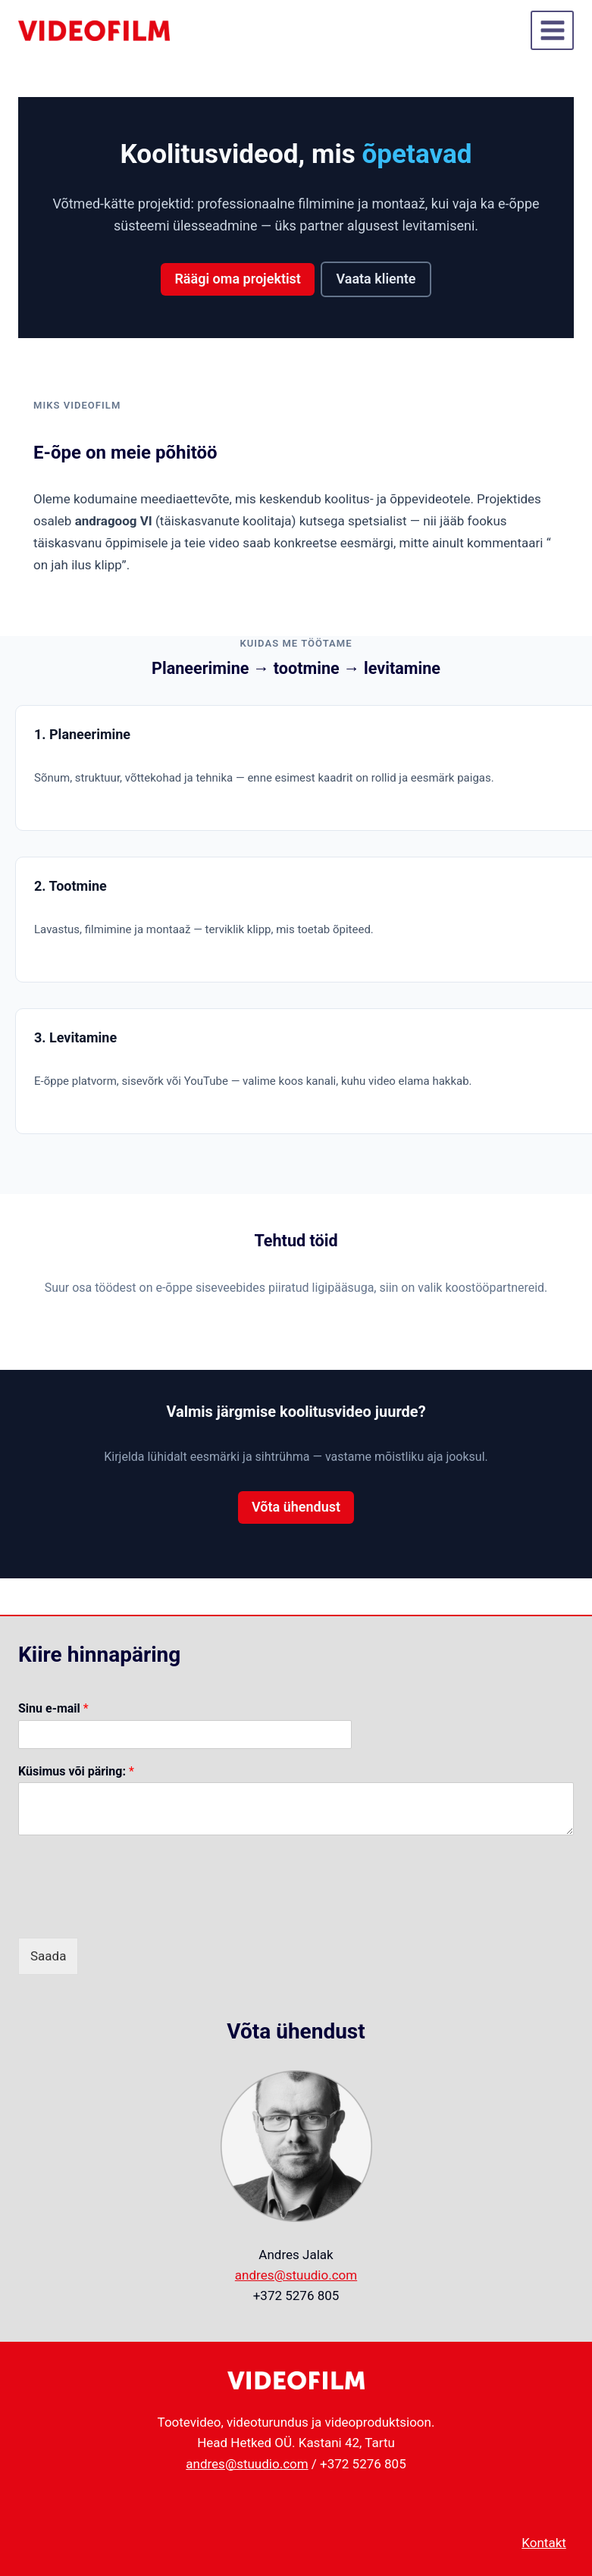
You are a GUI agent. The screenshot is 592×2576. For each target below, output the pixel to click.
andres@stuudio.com (296, 2275)
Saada (48, 1955)
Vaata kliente (375, 279)
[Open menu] (552, 30)
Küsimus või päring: (76, 1771)
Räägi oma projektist (237, 279)
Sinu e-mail (53, 1708)
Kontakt (544, 2542)
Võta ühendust (296, 1507)
